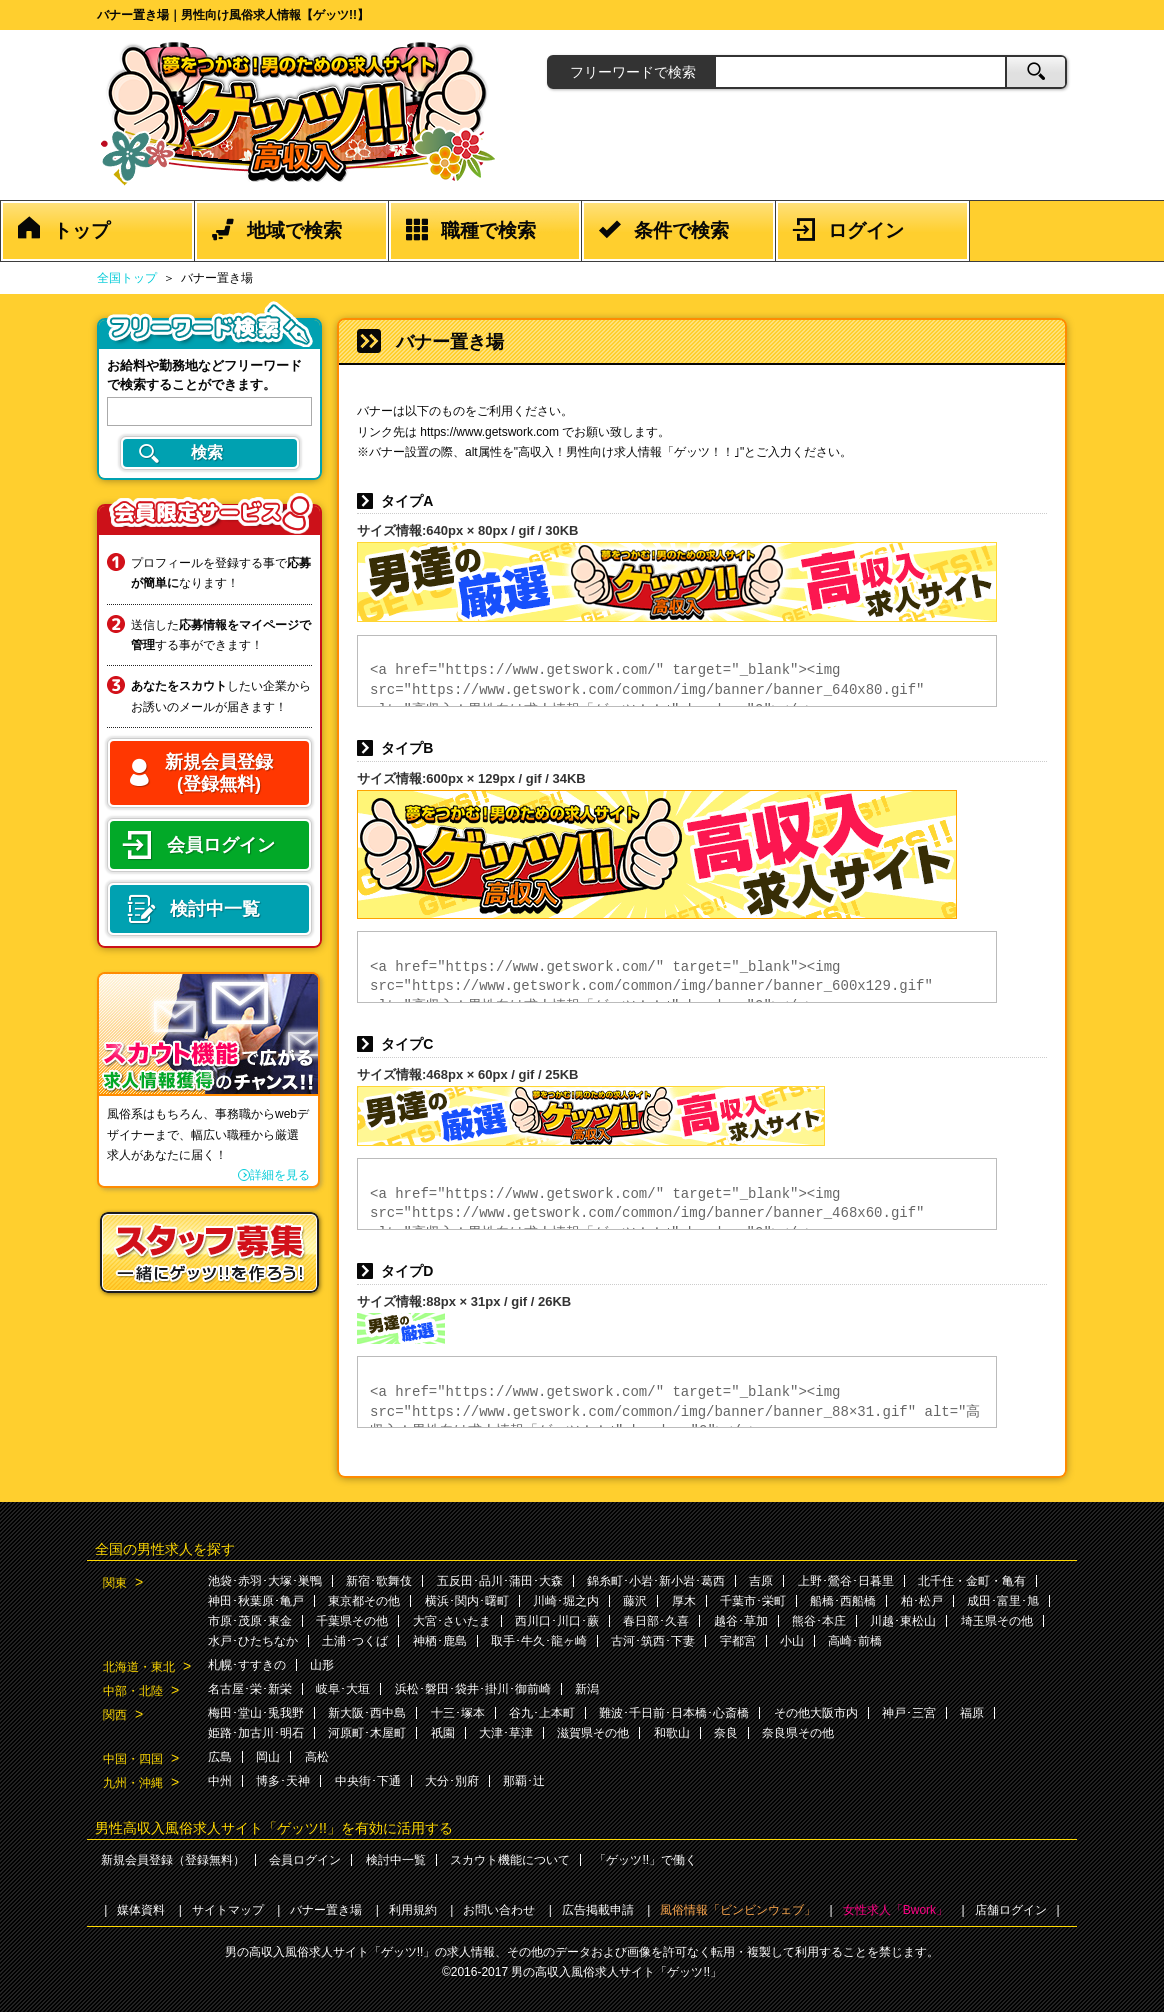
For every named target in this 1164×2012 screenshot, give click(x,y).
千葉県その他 (352, 1621)
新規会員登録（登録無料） (173, 1860)
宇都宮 (738, 1641)
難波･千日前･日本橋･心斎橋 (674, 1713)
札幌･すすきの (247, 1665)
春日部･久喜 (656, 1621)
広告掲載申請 (598, 1910)
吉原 (761, 1581)
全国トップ (127, 278)
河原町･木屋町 (367, 1733)
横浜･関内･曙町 (467, 1601)
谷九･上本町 (542, 1713)
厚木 (684, 1601)
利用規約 (413, 1910)
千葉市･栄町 (753, 1601)
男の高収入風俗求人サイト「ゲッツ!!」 (616, 1972)
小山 (792, 1641)
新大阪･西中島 (367, 1713)
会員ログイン (305, 1860)
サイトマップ (228, 1910)
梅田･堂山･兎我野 (256, 1713)
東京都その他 (364, 1601)
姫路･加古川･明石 (256, 1733)
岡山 (268, 1757)
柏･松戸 (922, 1601)
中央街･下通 (368, 1781)
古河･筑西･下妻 (653, 1641)
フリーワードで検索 (633, 72)
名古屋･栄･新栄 (250, 1689)
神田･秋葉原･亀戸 (256, 1601)
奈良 (726, 1733)
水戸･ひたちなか (253, 1641)
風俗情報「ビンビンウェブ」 (738, 1910)
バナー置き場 (326, 1910)
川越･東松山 (903, 1621)
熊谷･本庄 (819, 1621)
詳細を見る (280, 1175)
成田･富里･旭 (1003, 1601)
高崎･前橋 (855, 1641)
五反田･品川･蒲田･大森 (500, 1581)
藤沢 (635, 1601)
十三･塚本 (458, 1713)
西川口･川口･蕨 (557, 1621)
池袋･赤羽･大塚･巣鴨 (265, 1581)
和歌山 (672, 1733)
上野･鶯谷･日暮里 (846, 1581)
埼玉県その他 (997, 1621)
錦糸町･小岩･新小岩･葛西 (656, 1581)
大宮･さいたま (452, 1621)
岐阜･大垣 (343, 1689)
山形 (322, 1665)
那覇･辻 (524, 1781)
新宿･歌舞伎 (379, 1581)
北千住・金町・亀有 (972, 1581)
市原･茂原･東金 (250, 1621)
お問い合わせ (499, 1910)
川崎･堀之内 (566, 1601)
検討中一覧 (396, 1860)
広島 (220, 1757)
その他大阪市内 (816, 1713)
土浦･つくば (355, 1641)
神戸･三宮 (909, 1713)
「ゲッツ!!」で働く (645, 1860)
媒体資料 (141, 1910)
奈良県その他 (798, 1733)
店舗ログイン (1011, 1910)
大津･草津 (506, 1733)
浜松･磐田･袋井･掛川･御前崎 (473, 1689)
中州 (220, 1781)
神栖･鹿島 (440, 1641)
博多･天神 (283, 1781)
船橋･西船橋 (843, 1601)
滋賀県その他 (593, 1733)
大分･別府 (452, 1781)
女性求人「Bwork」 (895, 1910)
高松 (317, 1757)
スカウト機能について (510, 1860)
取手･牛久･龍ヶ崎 (539, 1641)
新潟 (587, 1689)
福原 (972, 1713)
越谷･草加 (741, 1621)
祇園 (443, 1733)
